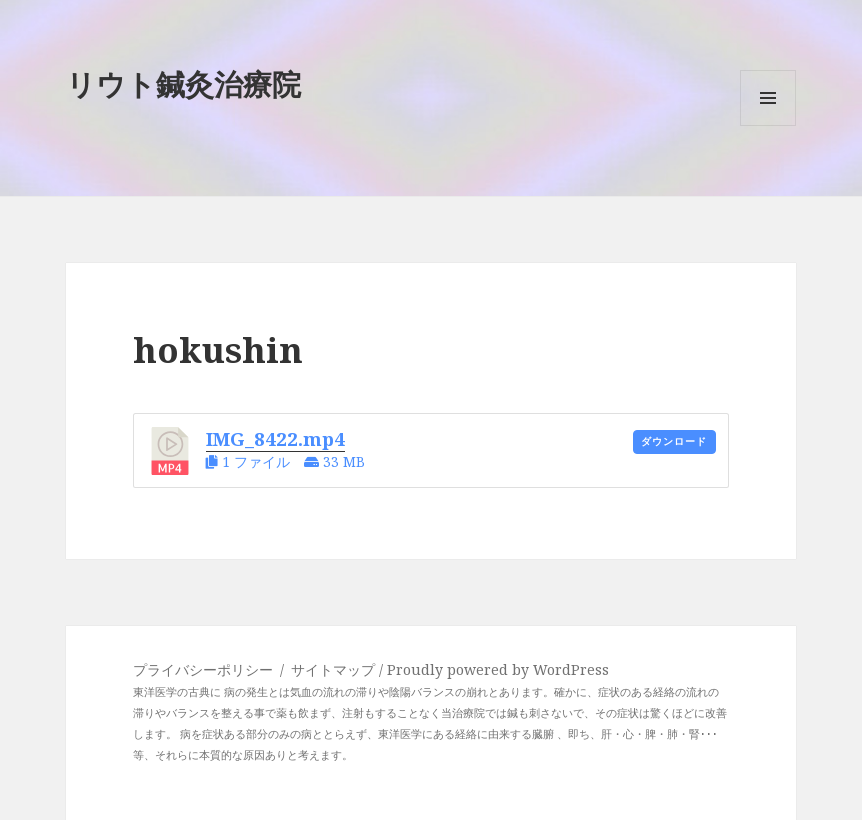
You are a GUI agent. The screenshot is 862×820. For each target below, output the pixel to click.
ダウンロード (674, 442)
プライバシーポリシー (203, 669)
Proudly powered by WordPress (498, 669)
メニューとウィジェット (768, 125)
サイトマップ (335, 669)
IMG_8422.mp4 (275, 438)
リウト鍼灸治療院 (183, 83)
